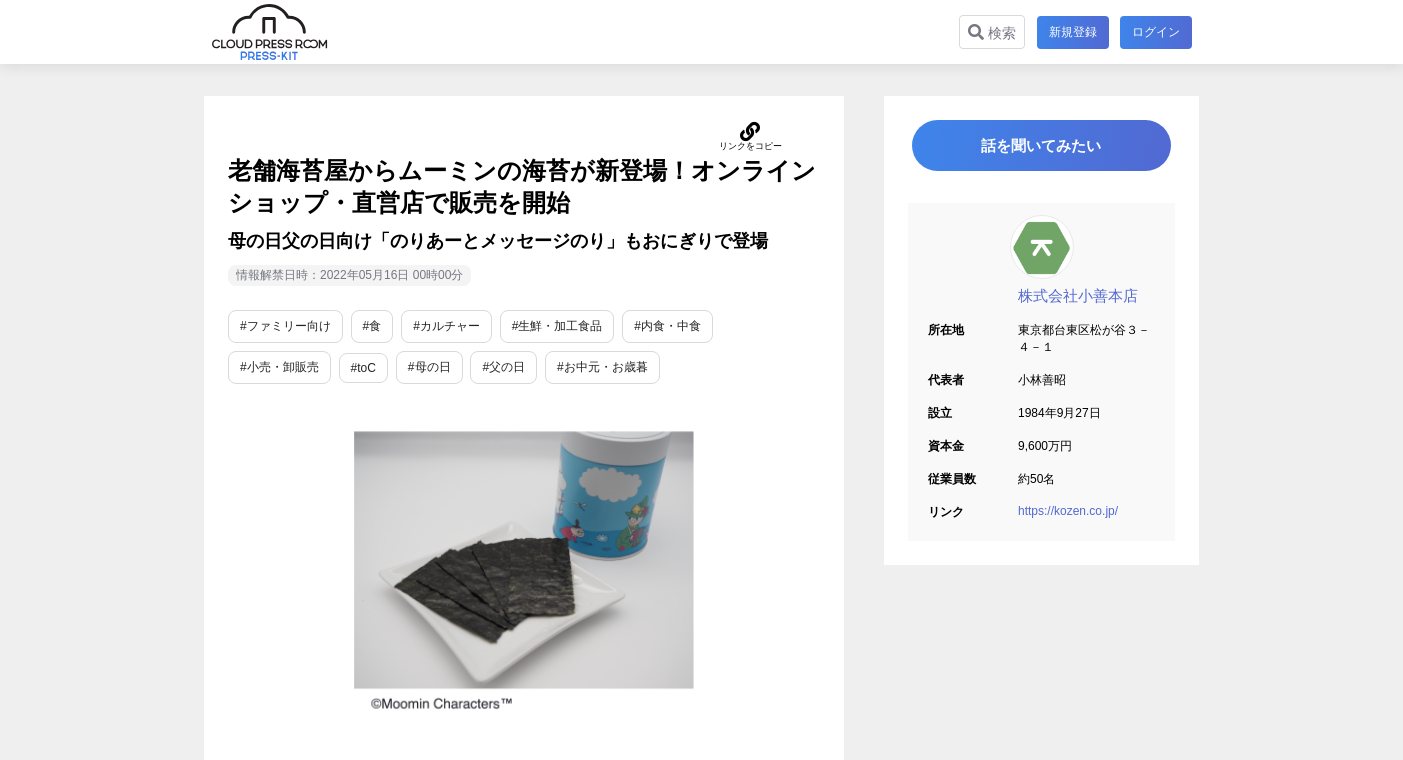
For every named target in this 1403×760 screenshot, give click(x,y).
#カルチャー (446, 326)
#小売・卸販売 (279, 367)
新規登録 (1072, 32)
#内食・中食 (667, 326)
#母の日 (429, 367)
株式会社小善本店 (1078, 297)
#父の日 (503, 367)
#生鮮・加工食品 (557, 326)
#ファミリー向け (285, 326)
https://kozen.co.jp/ (1068, 513)
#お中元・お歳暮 (602, 367)
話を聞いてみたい (1042, 146)
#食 (372, 326)
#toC (363, 368)
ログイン (1156, 32)
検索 (991, 32)
